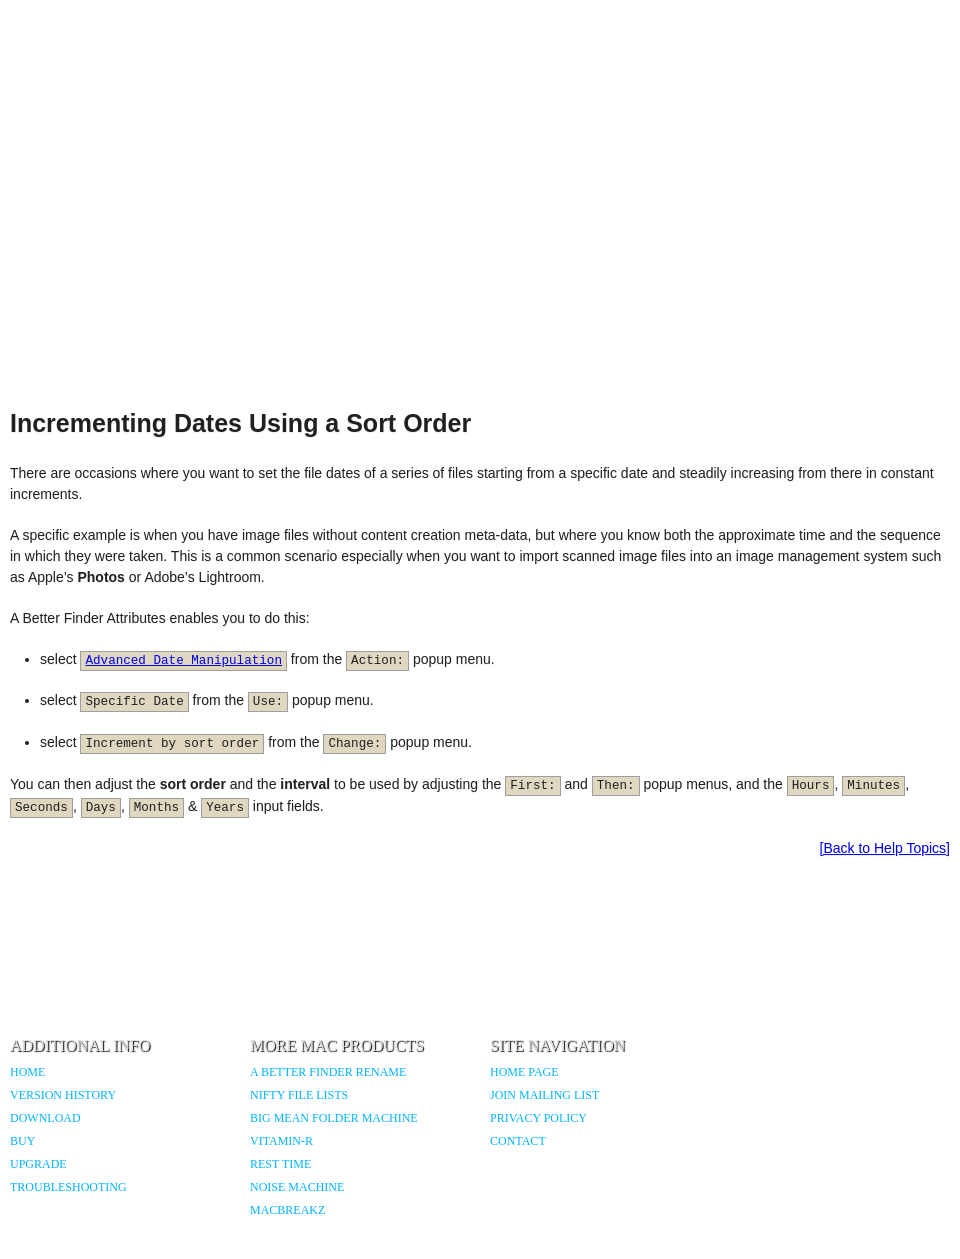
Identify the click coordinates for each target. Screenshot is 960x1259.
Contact (518, 1141)
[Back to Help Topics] (885, 848)
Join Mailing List (544, 1095)
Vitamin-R (281, 1141)
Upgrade (38, 1164)
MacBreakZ (287, 1210)
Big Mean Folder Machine (334, 1118)
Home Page (524, 1072)
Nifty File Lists (299, 1095)
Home (27, 1072)
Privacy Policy (538, 1118)
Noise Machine (297, 1187)
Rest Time (280, 1164)
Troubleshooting (68, 1187)
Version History (63, 1095)
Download (45, 1118)
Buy (22, 1141)
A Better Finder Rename (328, 1072)
